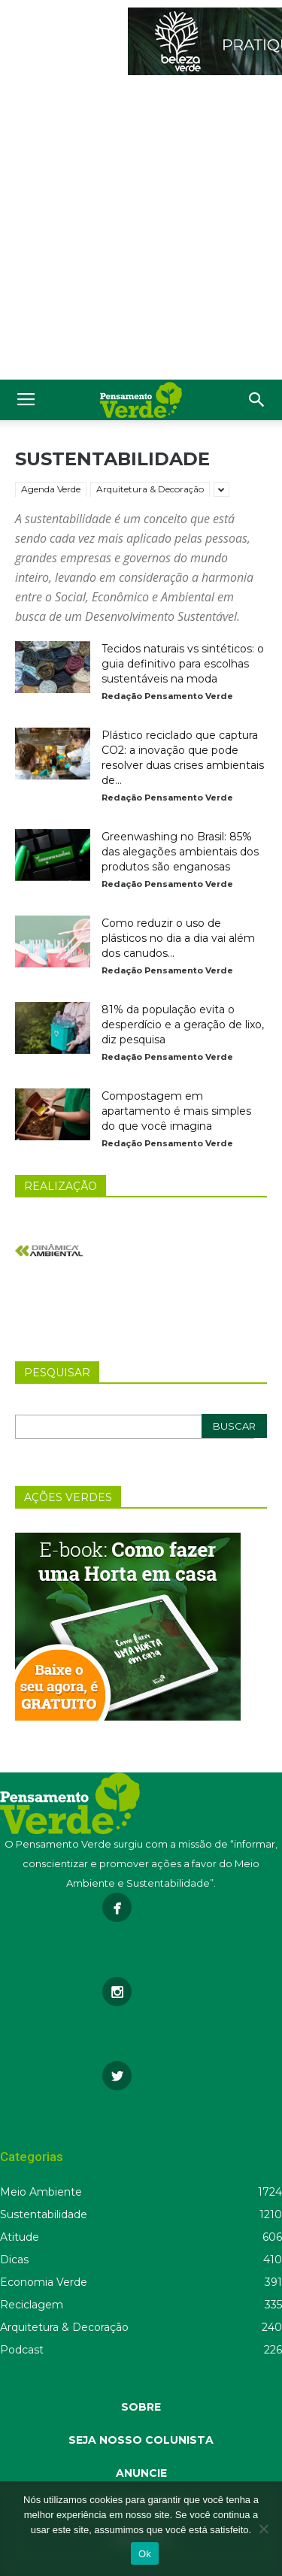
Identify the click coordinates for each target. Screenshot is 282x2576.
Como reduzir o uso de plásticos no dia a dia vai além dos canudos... (178, 938)
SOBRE (141, 2407)
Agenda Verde (50, 489)
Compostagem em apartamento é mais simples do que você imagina (176, 1111)
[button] (257, 400)
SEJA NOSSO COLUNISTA (141, 2440)
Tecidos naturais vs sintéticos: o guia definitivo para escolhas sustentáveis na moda (183, 664)
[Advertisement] (141, 231)
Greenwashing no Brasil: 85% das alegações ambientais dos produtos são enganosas (180, 851)
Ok (144, 2553)
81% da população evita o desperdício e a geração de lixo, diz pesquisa (183, 1024)
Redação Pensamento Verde (167, 696)
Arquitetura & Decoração (150, 489)
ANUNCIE (141, 2473)
